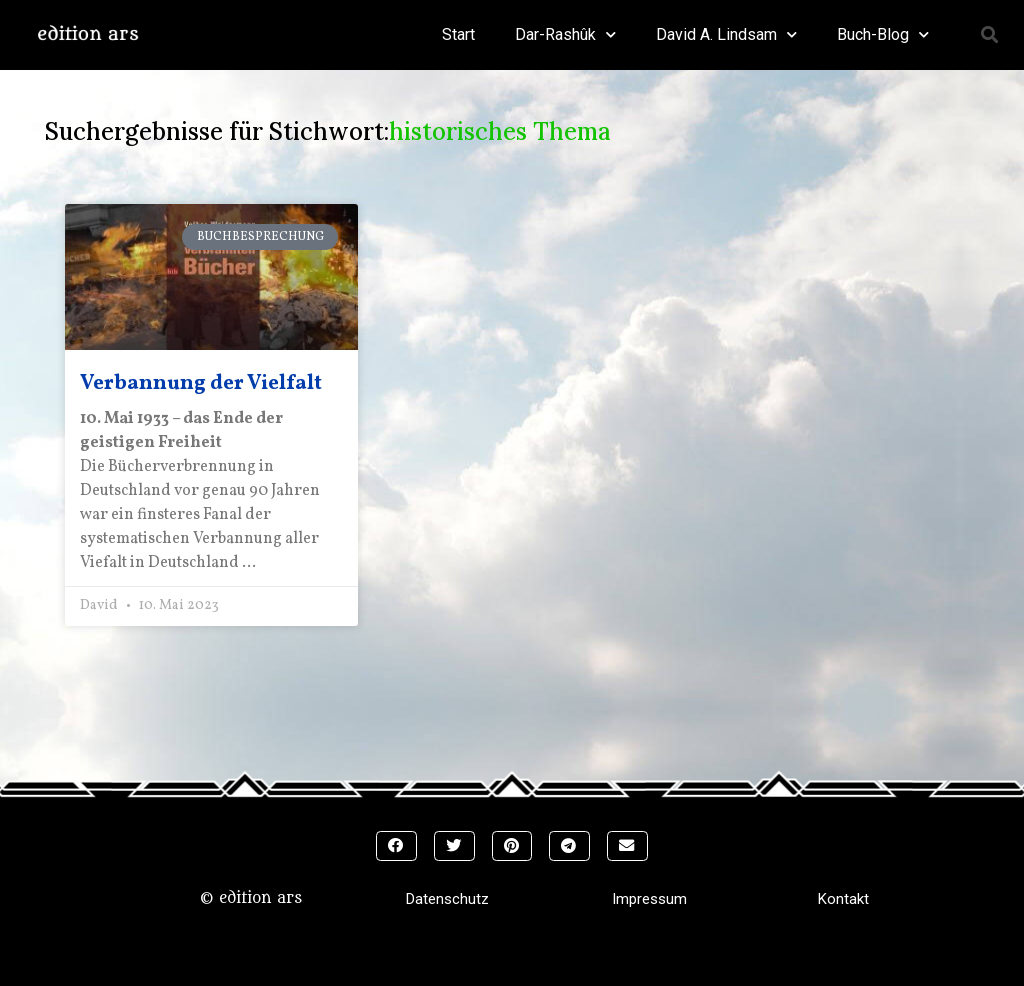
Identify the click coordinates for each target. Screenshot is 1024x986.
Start (458, 34)
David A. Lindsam (726, 34)
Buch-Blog (883, 34)
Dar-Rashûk (565, 34)
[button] (989, 35)
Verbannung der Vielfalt (201, 383)
